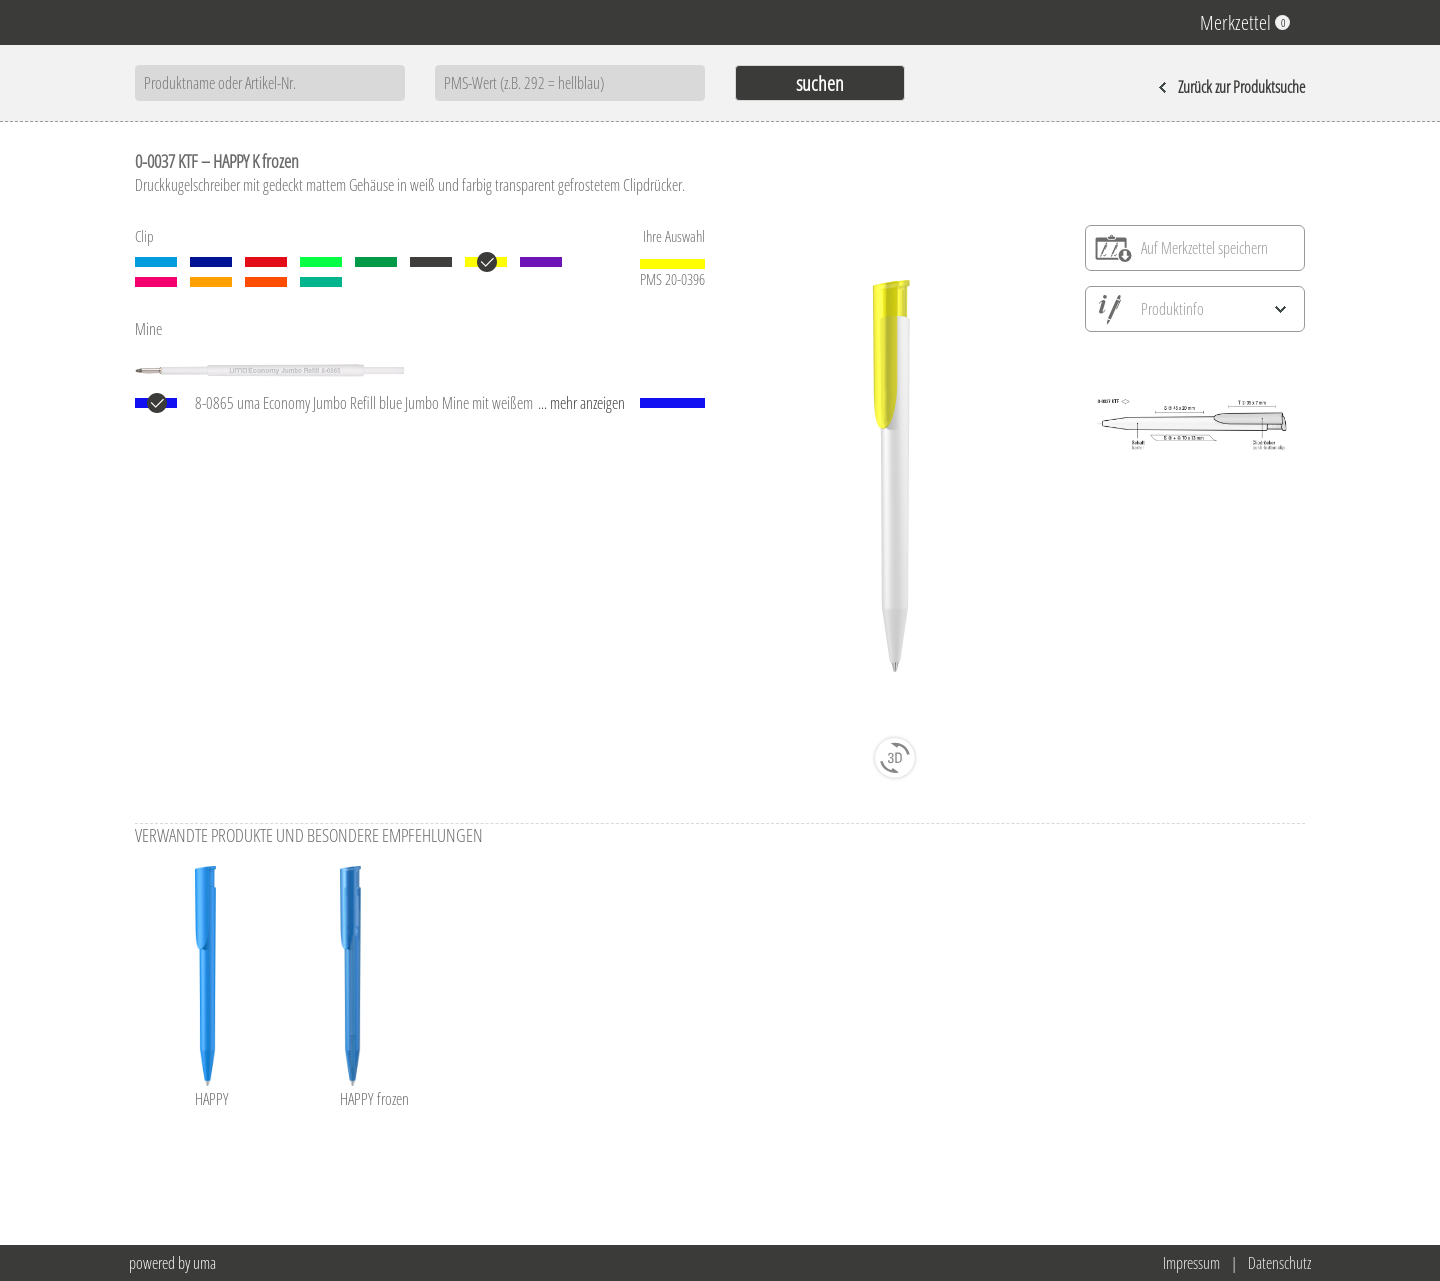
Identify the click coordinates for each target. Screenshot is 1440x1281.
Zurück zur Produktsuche (1231, 87)
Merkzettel (1245, 22)
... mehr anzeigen (581, 403)
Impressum (1191, 1263)
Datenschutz (1279, 1263)
